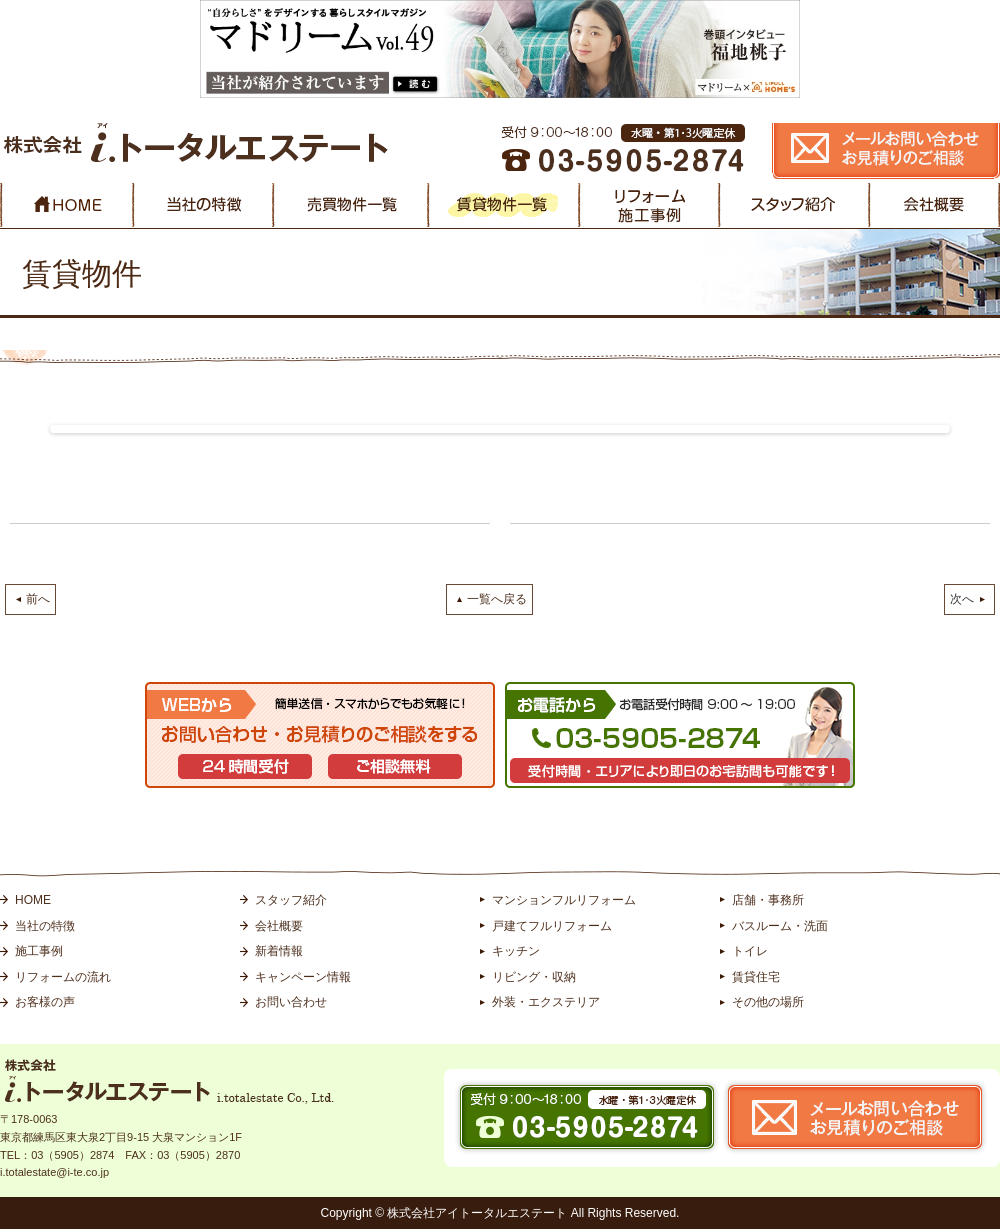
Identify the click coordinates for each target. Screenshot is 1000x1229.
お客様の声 (45, 1002)
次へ (962, 599)
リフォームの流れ (63, 977)
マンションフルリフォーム (564, 900)
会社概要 (279, 926)
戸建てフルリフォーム (552, 926)
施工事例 (39, 951)
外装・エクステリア (546, 1002)
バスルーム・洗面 (780, 926)
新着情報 (279, 951)
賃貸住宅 (756, 977)
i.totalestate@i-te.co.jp (54, 1172)
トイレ (750, 951)
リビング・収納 (534, 977)
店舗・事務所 (768, 900)
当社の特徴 (45, 926)
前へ (38, 599)
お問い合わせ (291, 1002)
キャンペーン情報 (303, 977)
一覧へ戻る (497, 599)
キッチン (516, 951)
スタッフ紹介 (291, 900)
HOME (33, 900)
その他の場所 (768, 1002)
